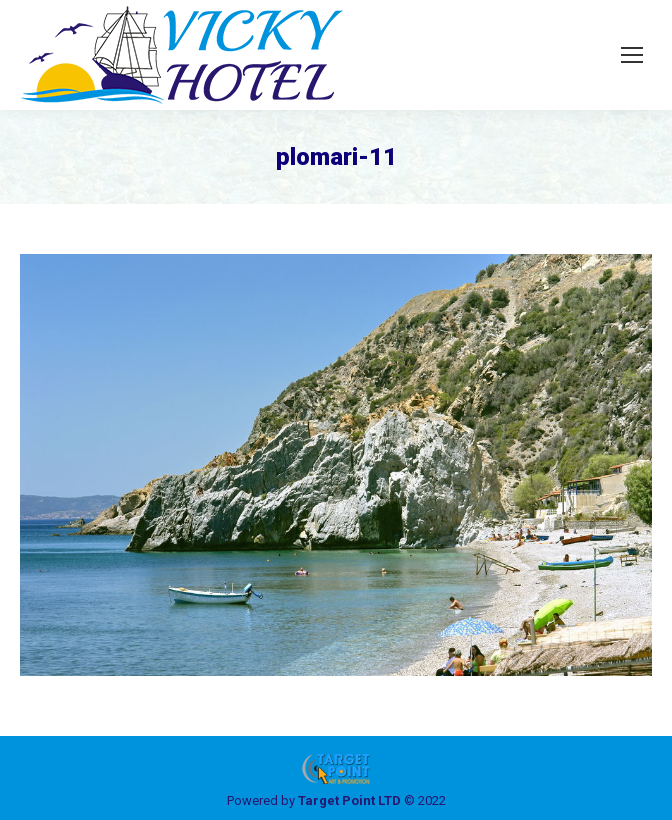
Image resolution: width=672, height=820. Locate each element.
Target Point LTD (349, 800)
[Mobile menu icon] (632, 55)
